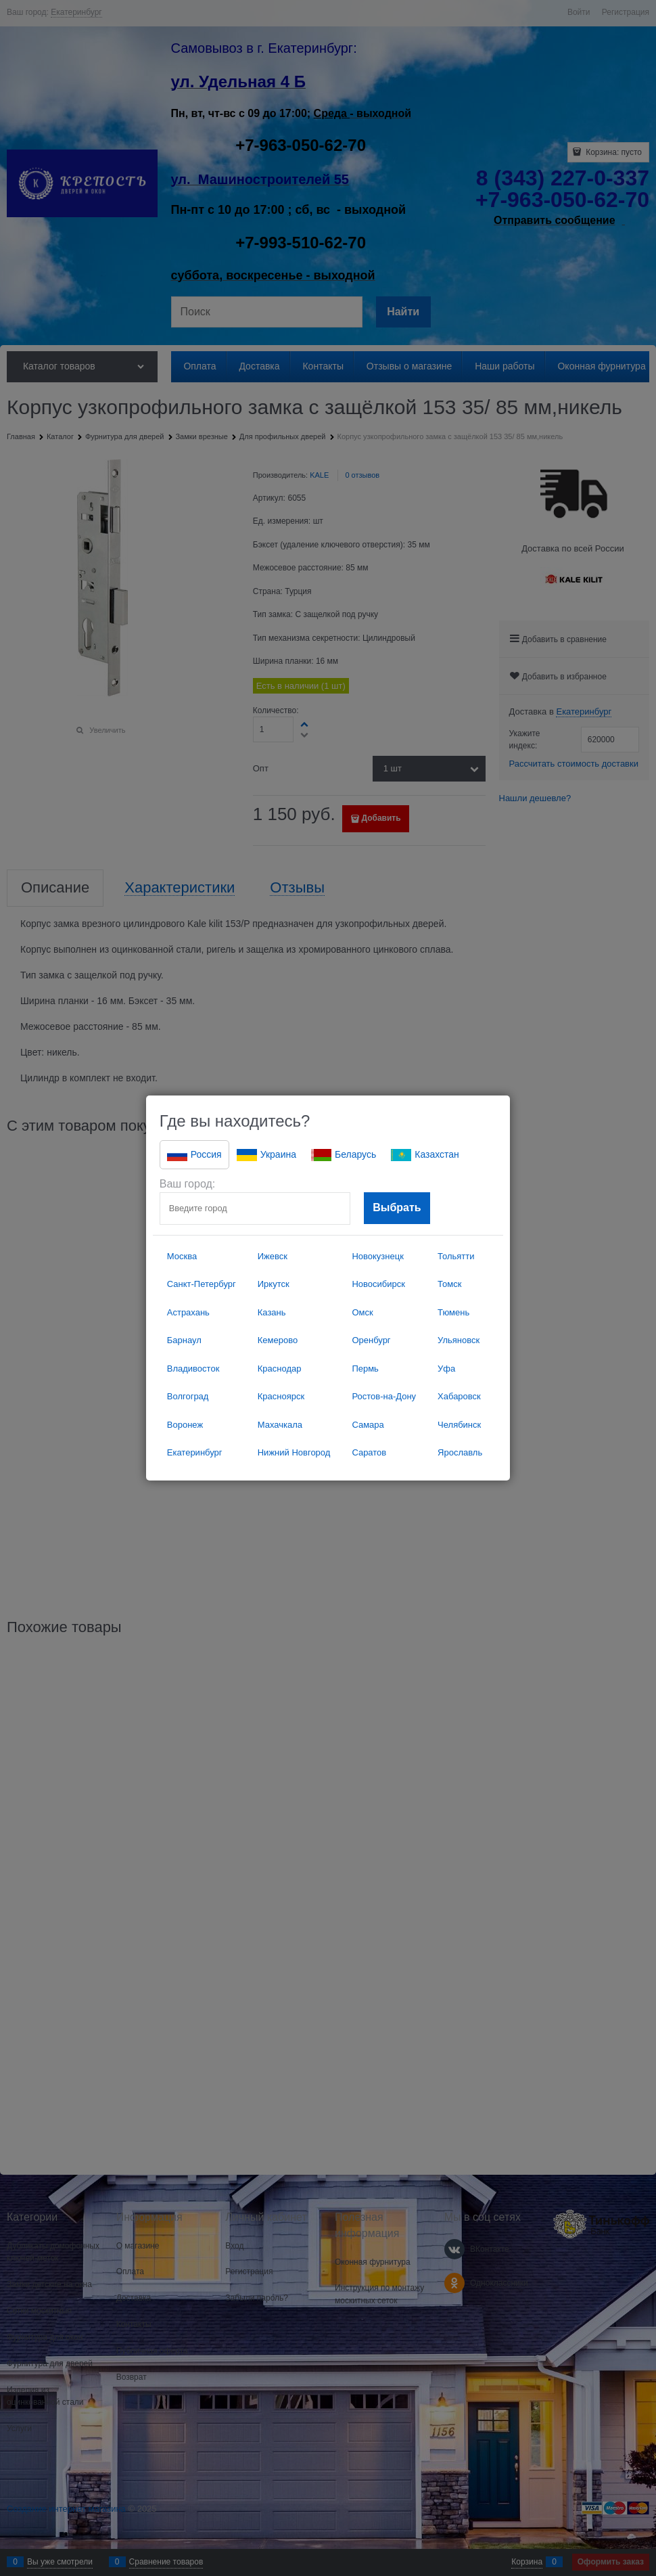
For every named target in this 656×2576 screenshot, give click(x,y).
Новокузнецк (377, 1256)
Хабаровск (459, 1396)
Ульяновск (458, 1340)
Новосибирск (378, 1284)
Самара (367, 1425)
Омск (362, 1312)
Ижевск (272, 1256)
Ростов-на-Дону (384, 1396)
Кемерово (278, 1340)
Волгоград (188, 1396)
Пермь (365, 1368)
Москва (182, 1256)
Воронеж (185, 1425)
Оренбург (371, 1340)
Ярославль (460, 1452)
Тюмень (453, 1312)
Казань (272, 1312)
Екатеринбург (194, 1452)
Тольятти (456, 1256)
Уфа (446, 1368)
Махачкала (280, 1425)
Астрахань (188, 1312)
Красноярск (281, 1396)
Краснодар (280, 1368)
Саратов (369, 1452)
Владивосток (193, 1368)
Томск (449, 1284)
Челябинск (459, 1425)
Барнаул (184, 1340)
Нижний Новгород (294, 1452)
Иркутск (273, 1284)
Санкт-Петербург (201, 1284)
